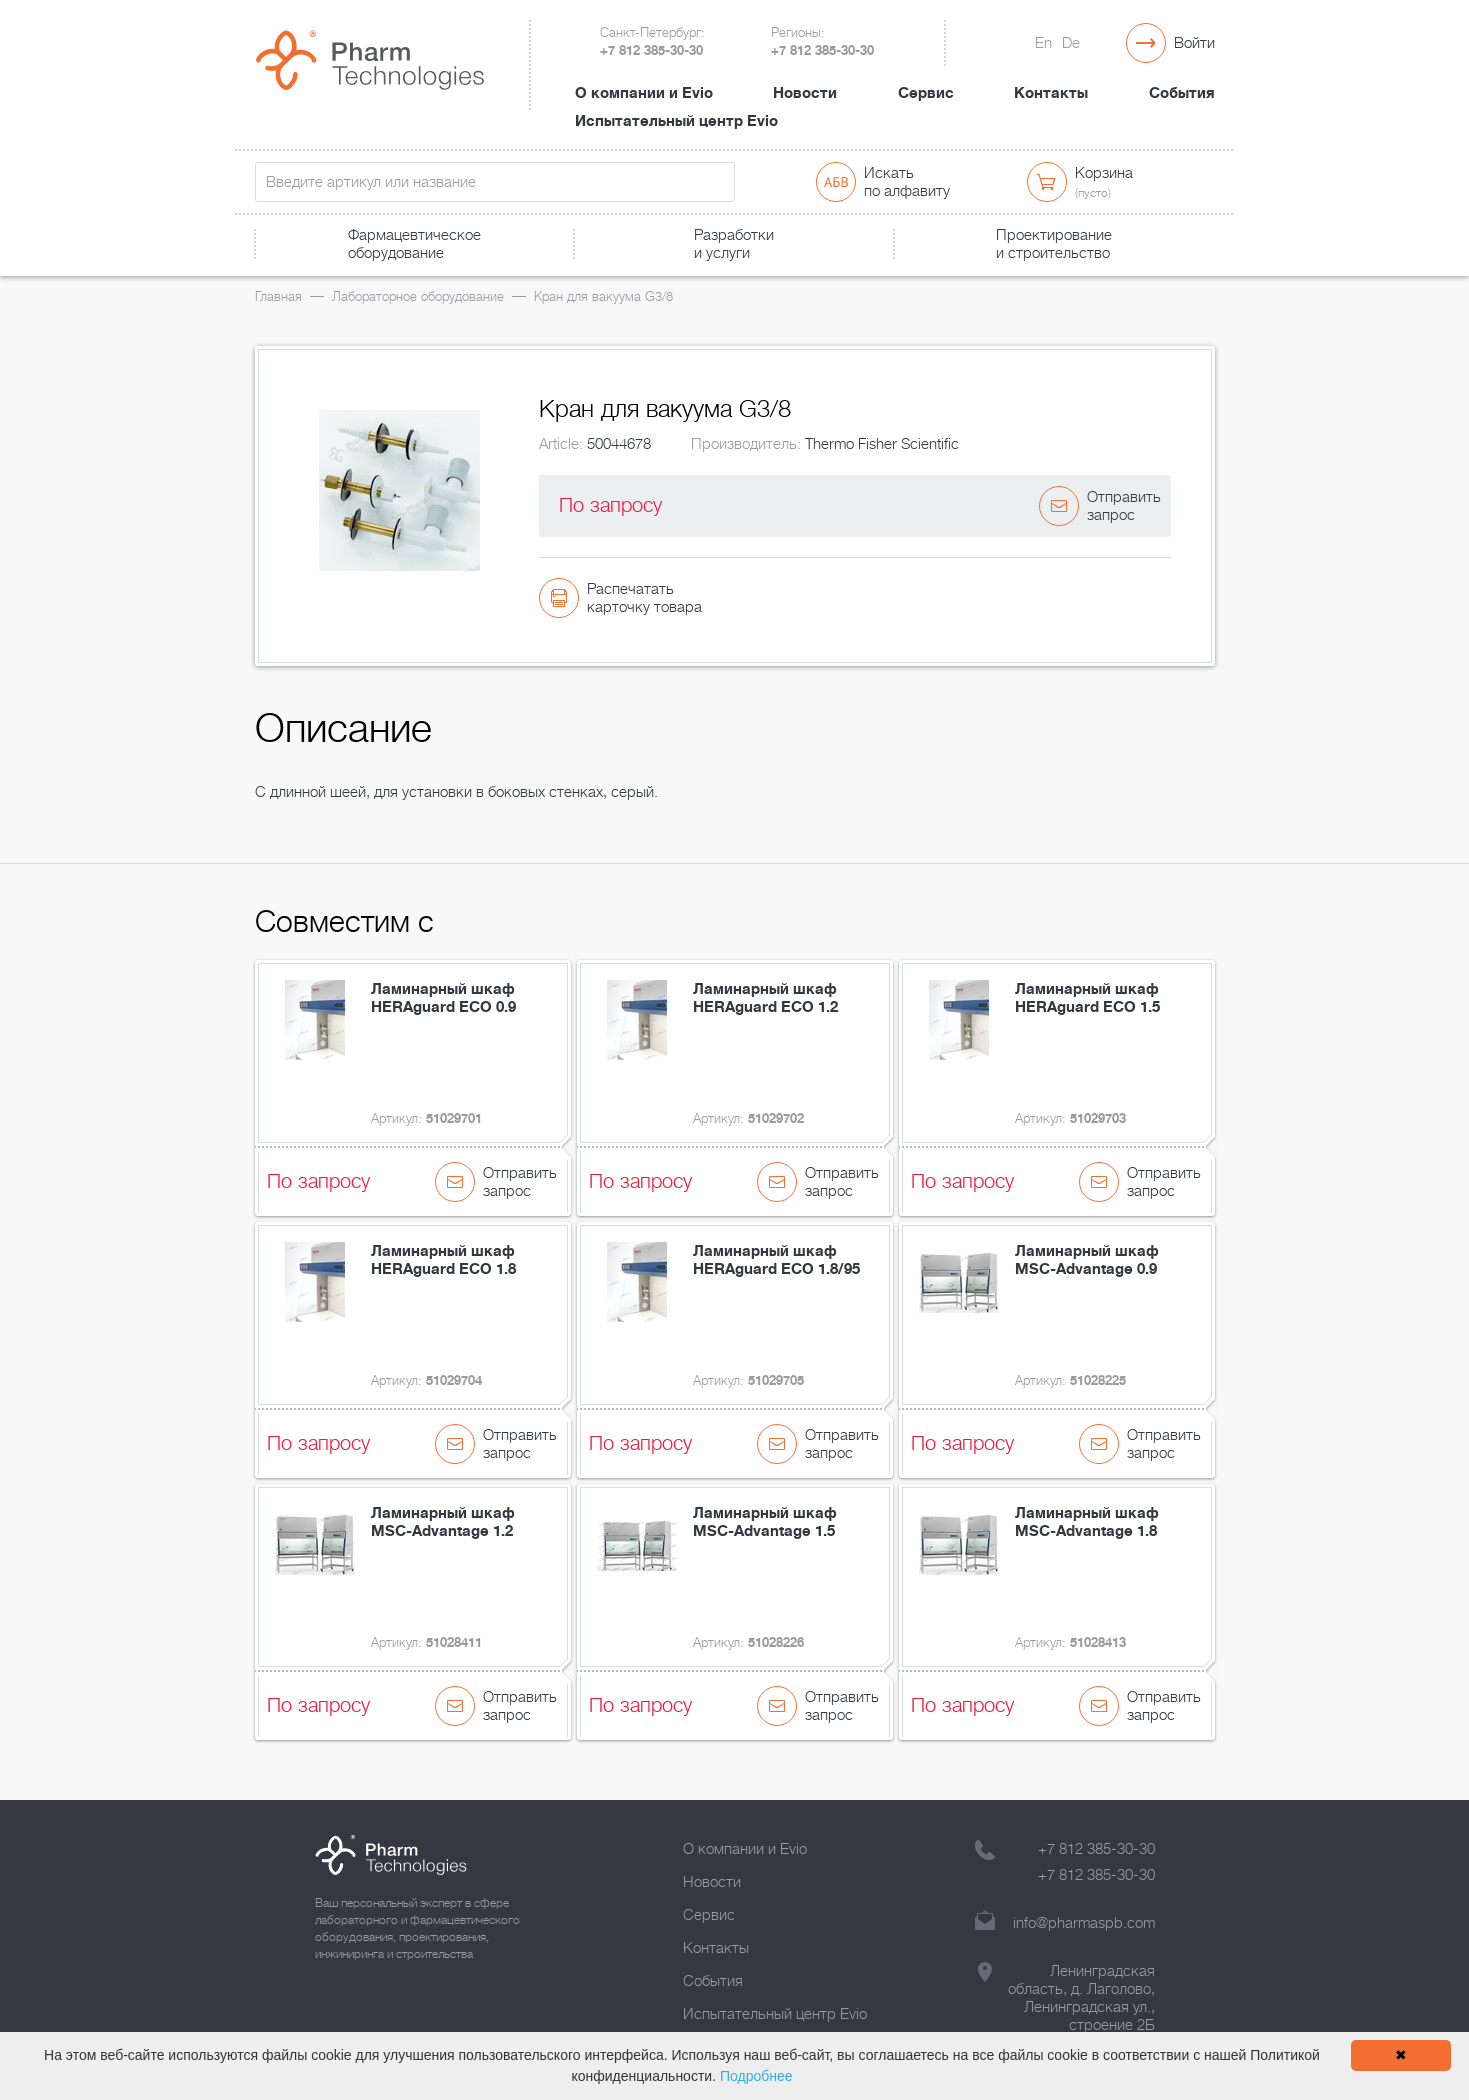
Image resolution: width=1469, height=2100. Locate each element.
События (1182, 93)
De (1071, 43)
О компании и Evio (644, 93)
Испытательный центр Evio (676, 121)
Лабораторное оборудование (418, 296)
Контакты (1051, 93)
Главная (278, 296)
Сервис (926, 93)
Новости (805, 93)
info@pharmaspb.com (1084, 1923)
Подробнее (756, 2076)
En (1043, 43)
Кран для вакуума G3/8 (603, 296)
